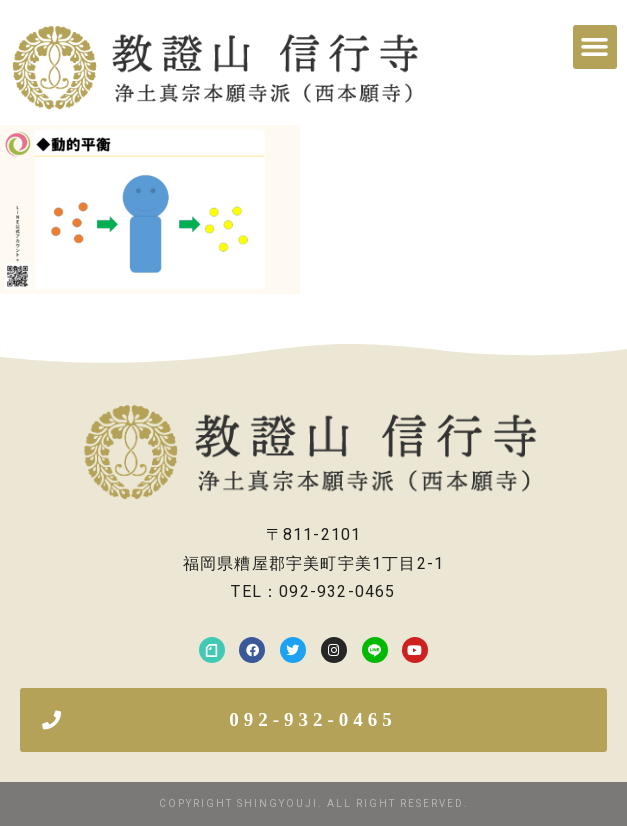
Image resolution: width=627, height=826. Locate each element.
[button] (595, 47)
